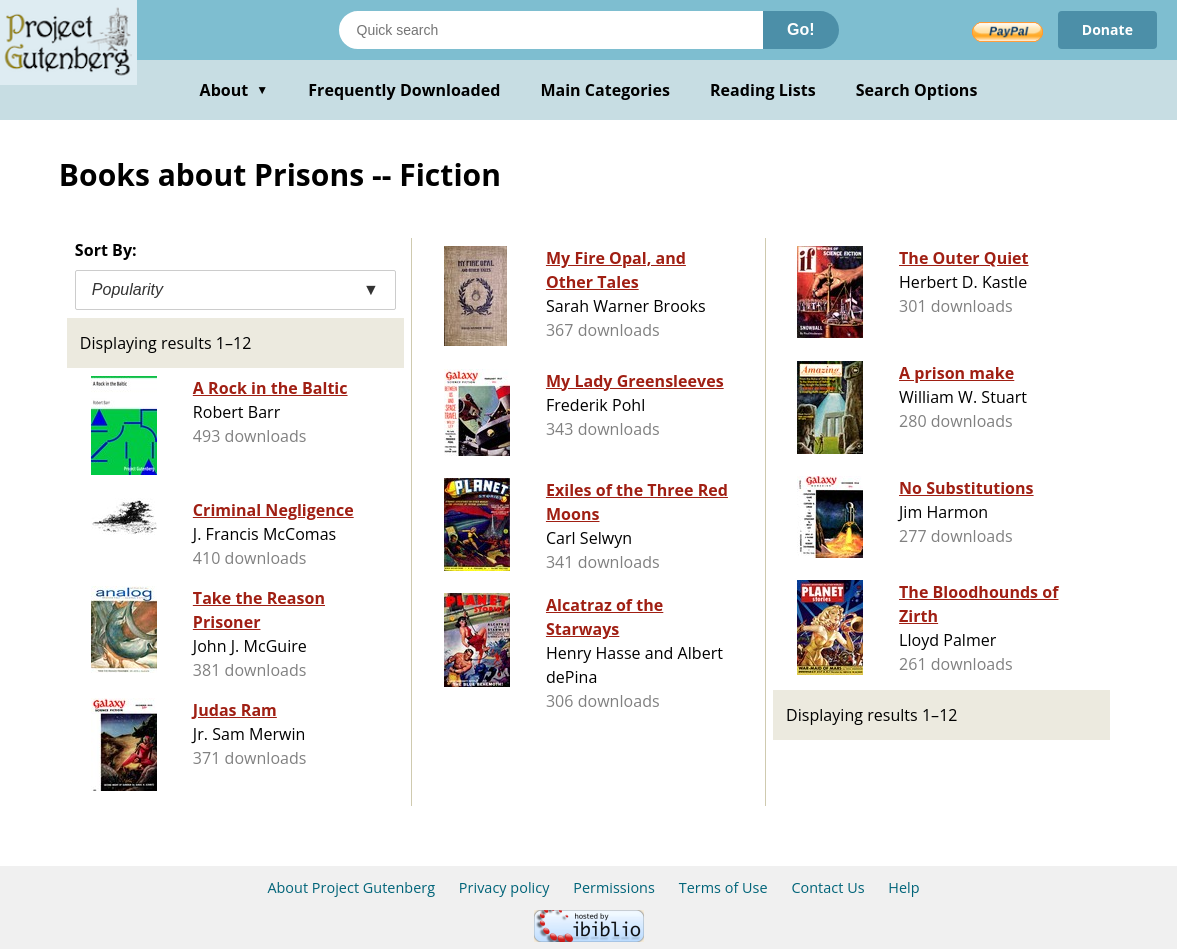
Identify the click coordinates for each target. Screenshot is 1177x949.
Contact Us (827, 887)
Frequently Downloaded (404, 90)
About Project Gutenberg (351, 887)
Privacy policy (504, 887)
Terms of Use (723, 887)
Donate (1107, 29)
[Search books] (551, 30)
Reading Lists (763, 90)
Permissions (614, 887)
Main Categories (605, 90)
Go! (801, 29)
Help (903, 887)
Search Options (917, 90)
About (234, 90)
